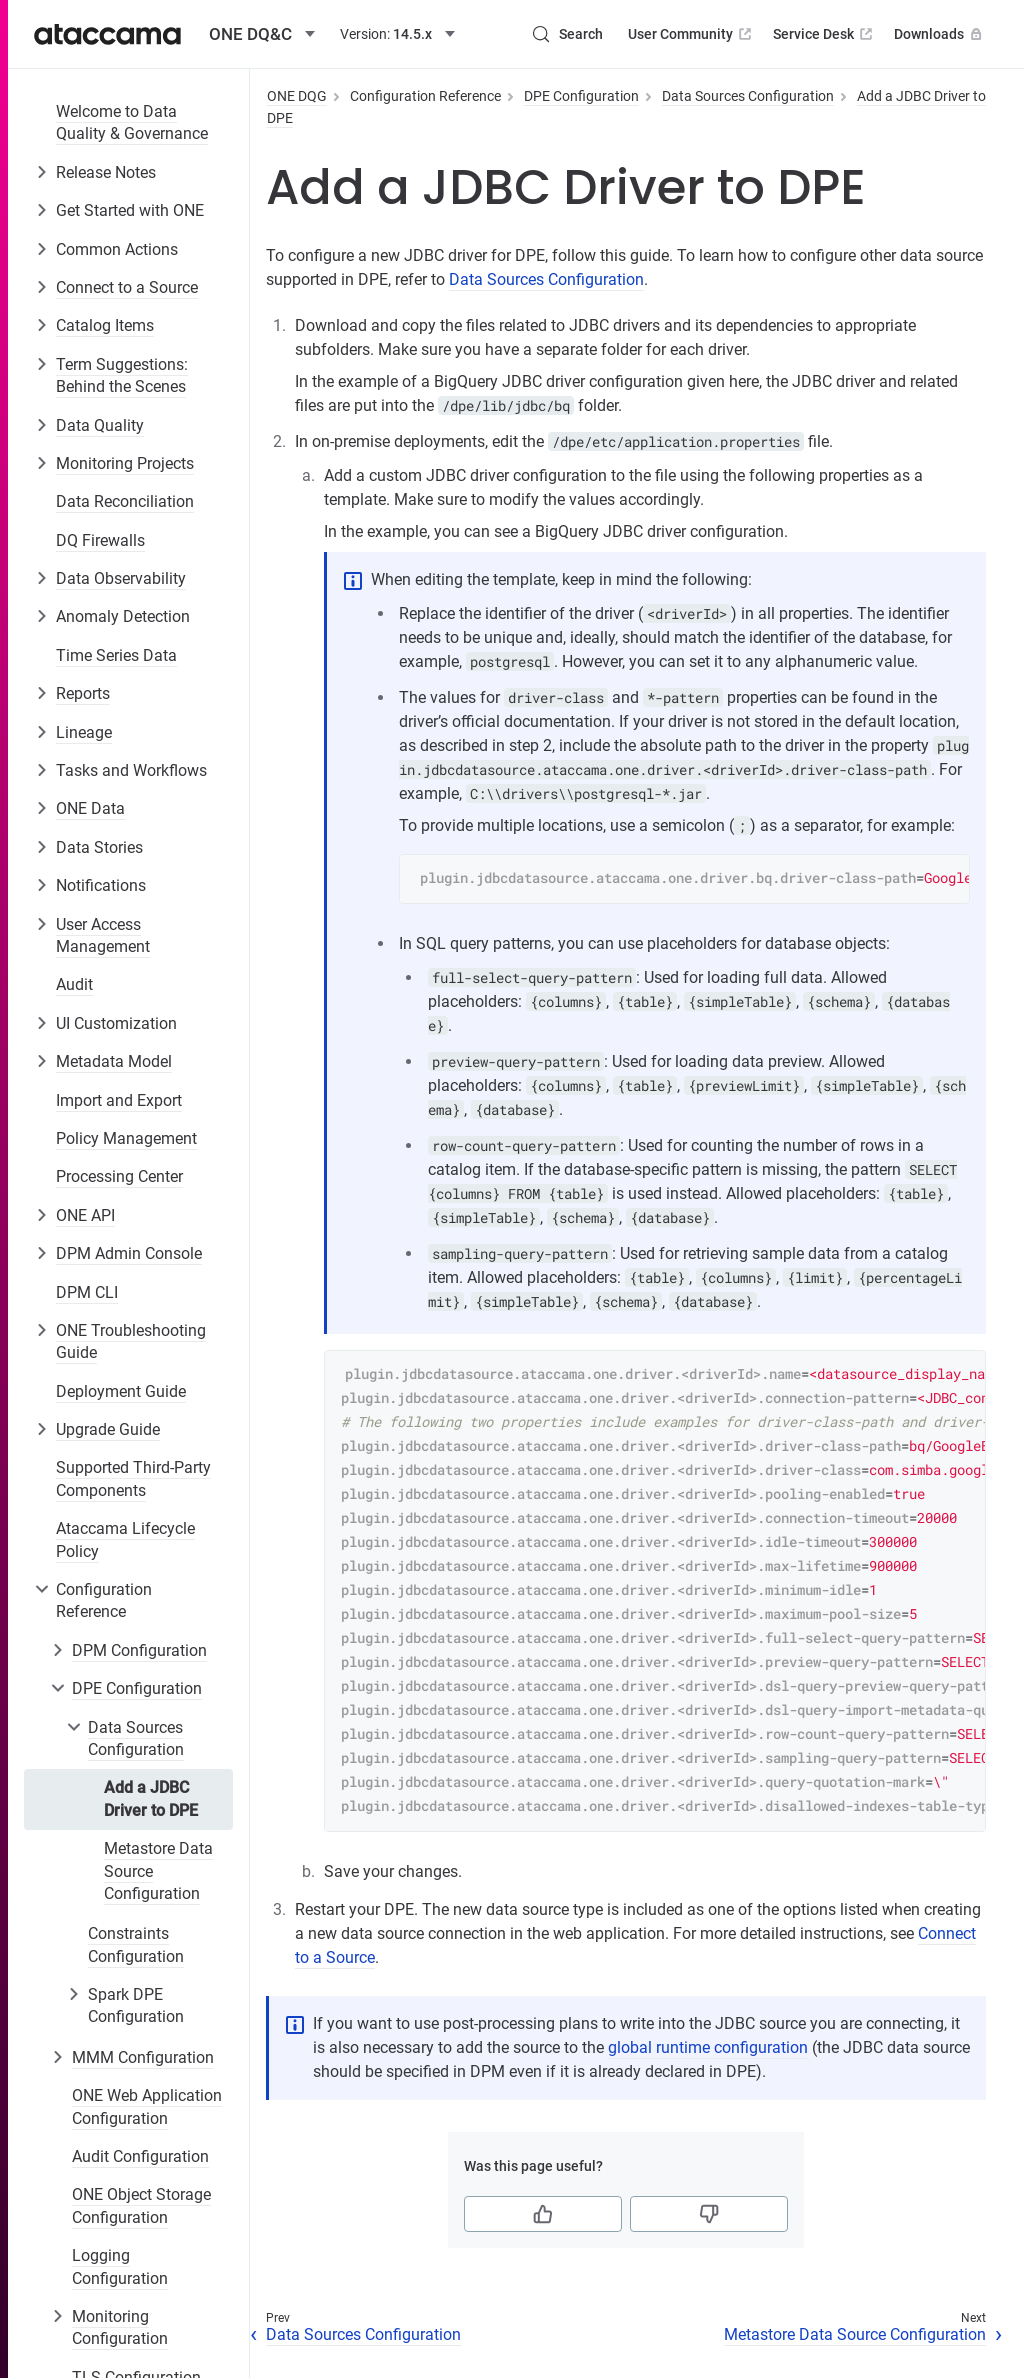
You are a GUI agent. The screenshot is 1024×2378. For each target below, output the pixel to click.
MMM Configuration (143, 2057)
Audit (74, 984)
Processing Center (119, 1176)
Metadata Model (114, 1061)
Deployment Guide (121, 1391)
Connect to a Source (127, 287)
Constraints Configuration (136, 1944)
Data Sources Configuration (136, 1738)
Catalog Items (105, 325)
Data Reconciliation (125, 501)
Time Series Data (116, 655)
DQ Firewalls (100, 540)
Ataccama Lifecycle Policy (125, 1539)
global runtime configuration (708, 2047)
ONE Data (90, 808)
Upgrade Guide (108, 1429)
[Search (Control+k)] (567, 34)
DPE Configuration (137, 1688)
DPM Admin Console (129, 1253)
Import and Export (119, 1100)
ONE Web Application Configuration (147, 2106)
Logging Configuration (120, 2266)
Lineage (84, 732)
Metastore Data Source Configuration (158, 1871)
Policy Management (126, 1138)
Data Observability (121, 578)
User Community (691, 34)
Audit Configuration (140, 2156)
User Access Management (103, 935)
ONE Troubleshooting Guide (131, 1341)
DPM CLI (87, 1292)
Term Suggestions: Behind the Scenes (122, 375)
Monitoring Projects (125, 463)
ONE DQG (297, 96)
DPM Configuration (139, 1650)
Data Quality (100, 425)
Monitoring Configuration (120, 2327)
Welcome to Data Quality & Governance (132, 122)
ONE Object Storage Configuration (141, 2205)
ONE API (85, 1215)
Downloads (940, 34)
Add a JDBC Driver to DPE (151, 1798)
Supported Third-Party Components (133, 1478)
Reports (83, 693)
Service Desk (824, 34)
